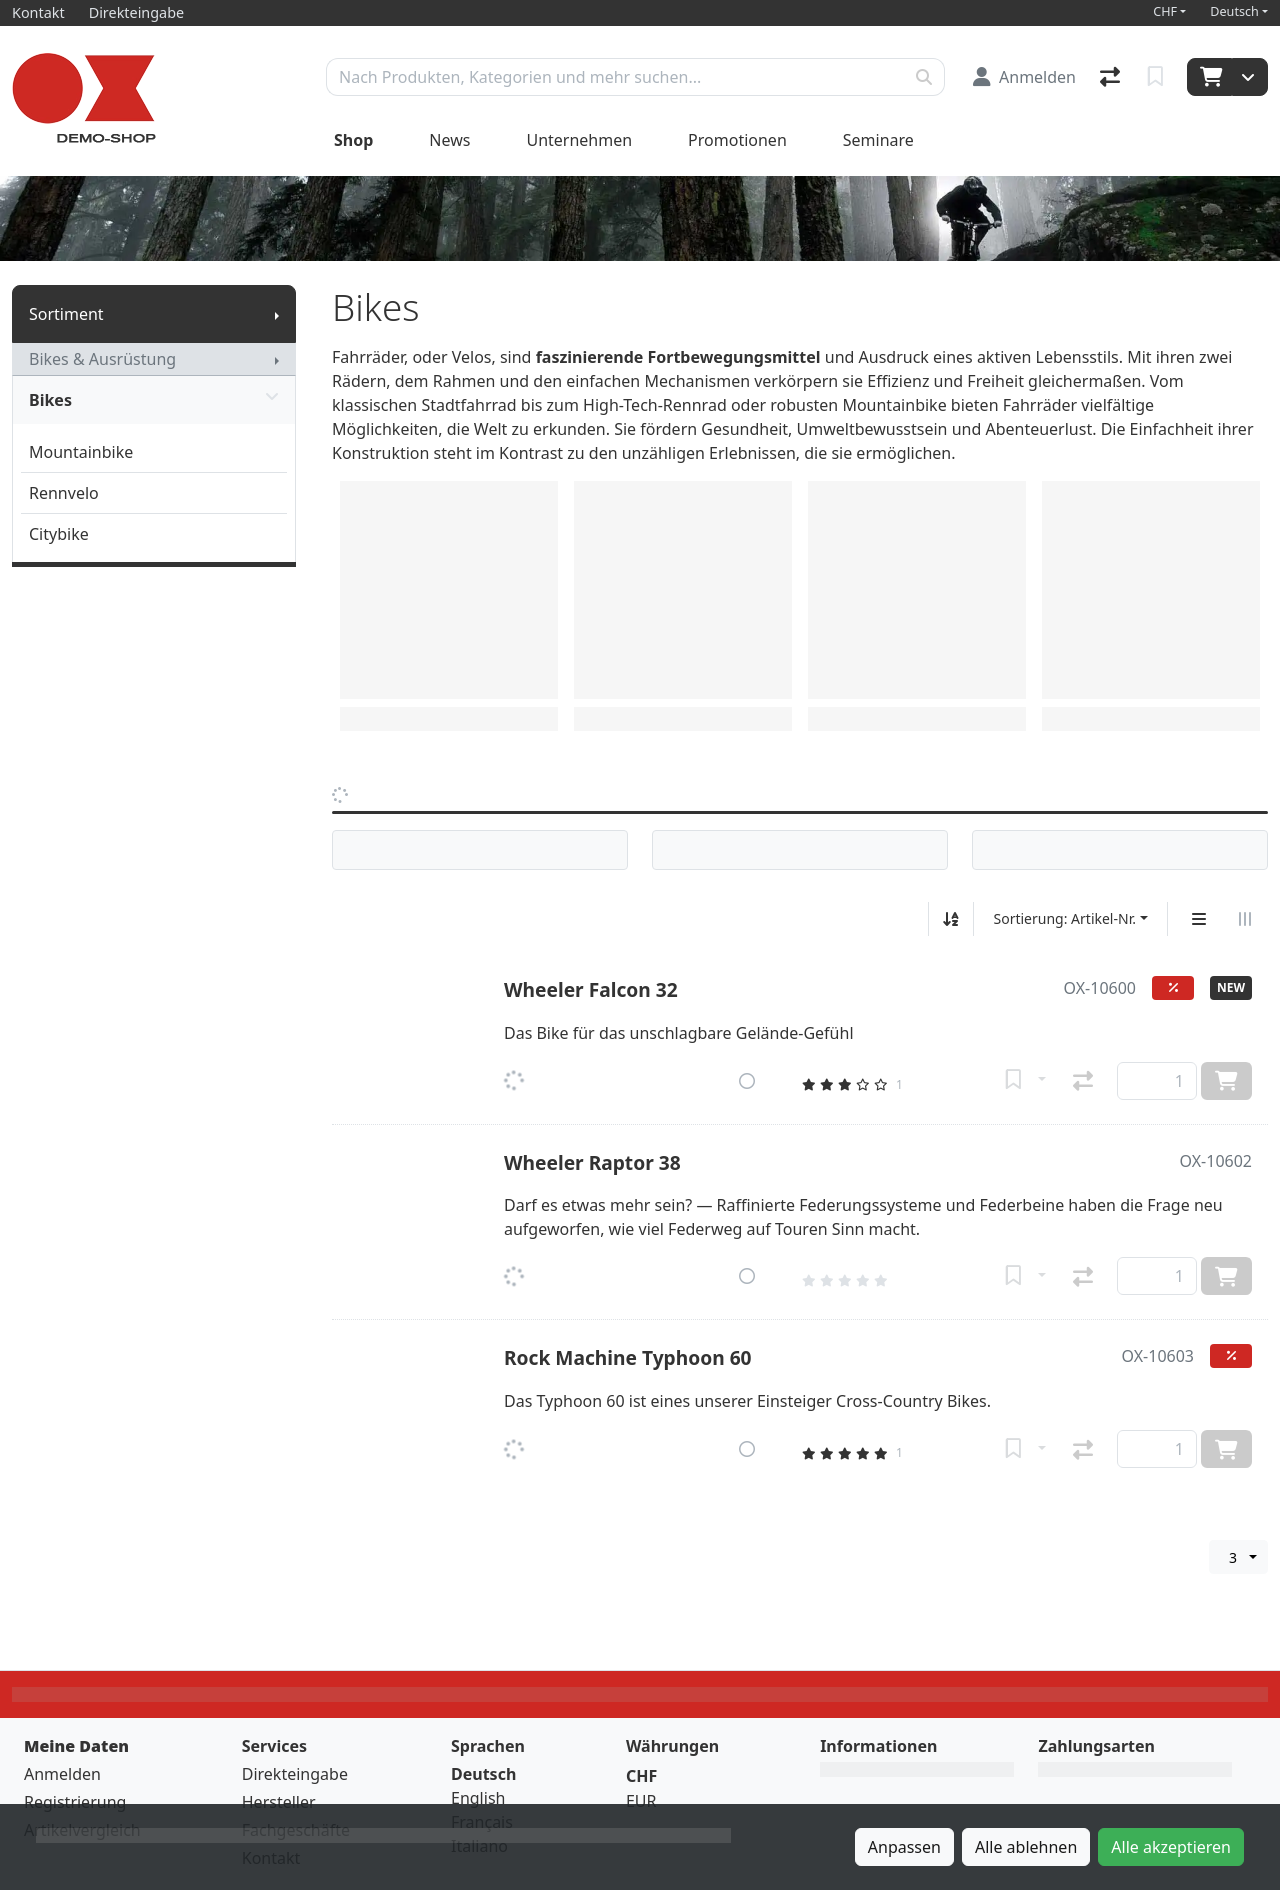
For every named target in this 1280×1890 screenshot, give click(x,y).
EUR (641, 1801)
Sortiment (66, 314)
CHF (1165, 11)
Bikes (154, 400)
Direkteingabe (295, 1774)
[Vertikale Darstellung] (1199, 919)
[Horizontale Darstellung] (1245, 919)
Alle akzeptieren (1171, 1847)
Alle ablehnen (1026, 1847)
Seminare (878, 140)
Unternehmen (579, 140)
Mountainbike (81, 452)
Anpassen (904, 1847)
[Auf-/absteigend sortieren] (951, 919)
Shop (353, 140)
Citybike (59, 534)
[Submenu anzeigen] (277, 314)
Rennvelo (64, 493)
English (478, 1798)
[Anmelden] (1024, 77)
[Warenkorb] (1209, 77)
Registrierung (75, 1802)
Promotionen (737, 140)
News (449, 140)
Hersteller (279, 1802)
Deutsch (1234, 11)
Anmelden (62, 1774)
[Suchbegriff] (615, 77)
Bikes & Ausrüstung (102, 359)
